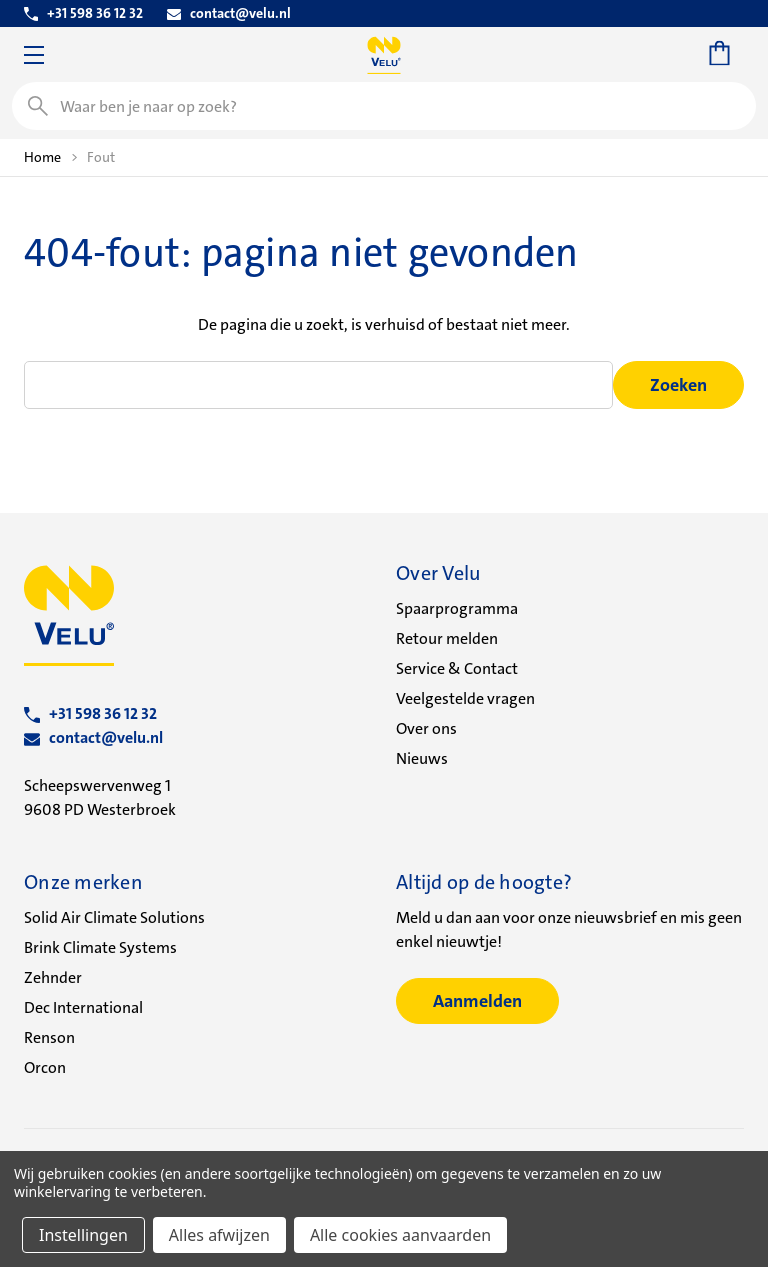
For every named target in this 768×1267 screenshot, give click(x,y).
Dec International (83, 1007)
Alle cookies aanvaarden (400, 1235)
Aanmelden (477, 1001)
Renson (49, 1037)
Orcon (45, 1067)
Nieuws (422, 758)
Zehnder (53, 977)
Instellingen (83, 1235)
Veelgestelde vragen (465, 698)
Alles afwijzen (219, 1235)
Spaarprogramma (457, 608)
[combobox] (384, 106)
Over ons (426, 728)
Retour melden (447, 638)
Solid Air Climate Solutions (114, 917)
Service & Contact (457, 668)
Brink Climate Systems (100, 947)
